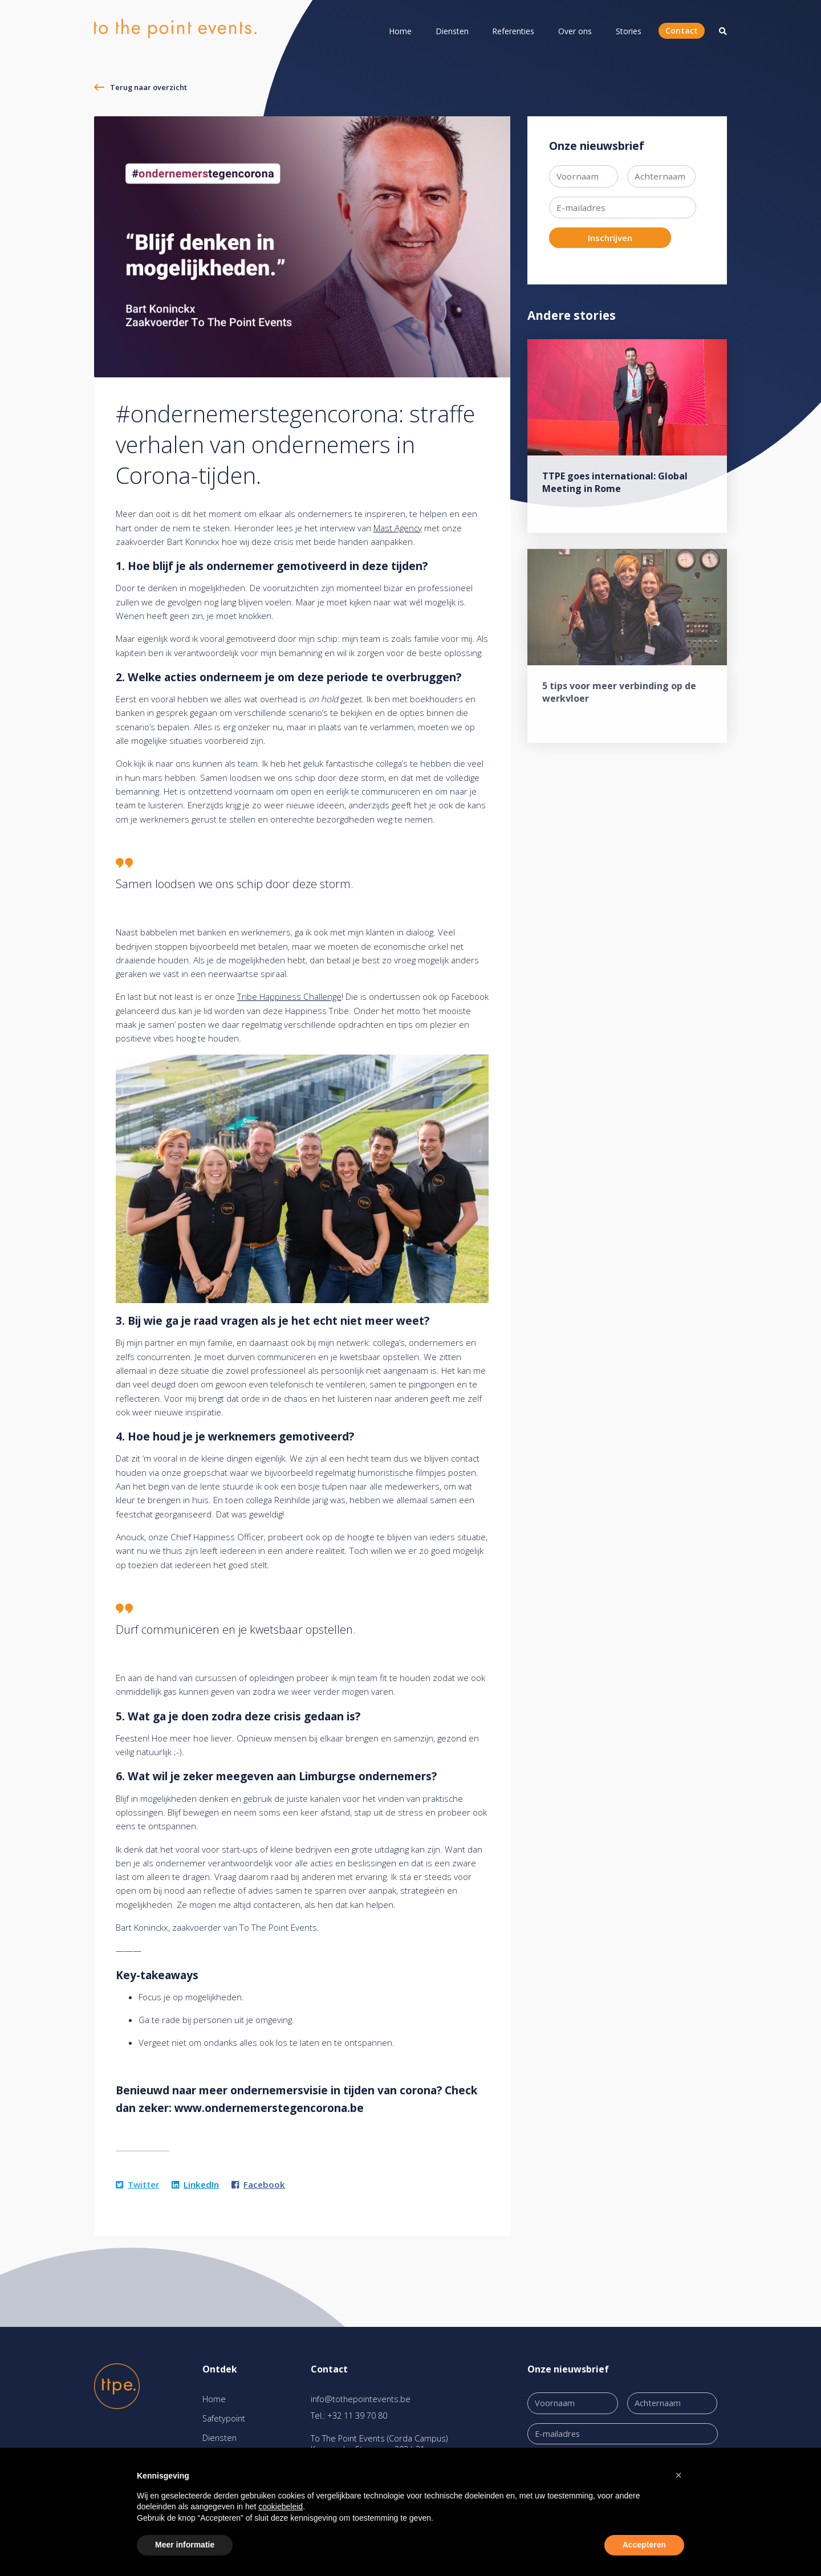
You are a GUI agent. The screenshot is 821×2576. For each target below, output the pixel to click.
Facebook (258, 2184)
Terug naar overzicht (148, 87)
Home (400, 31)
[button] (678, 2475)
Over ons (575, 31)
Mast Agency (397, 528)
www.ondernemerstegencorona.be (269, 2107)
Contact (681, 30)
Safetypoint (223, 2418)
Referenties (513, 31)
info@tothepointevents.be (360, 2399)
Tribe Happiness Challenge (289, 996)
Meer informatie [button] (184, 2544)
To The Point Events (278, 1927)
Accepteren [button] (644, 2544)
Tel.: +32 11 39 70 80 (349, 2415)
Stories (628, 31)
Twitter (137, 2184)
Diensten (452, 31)
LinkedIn (195, 2184)
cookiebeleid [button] (280, 2506)
